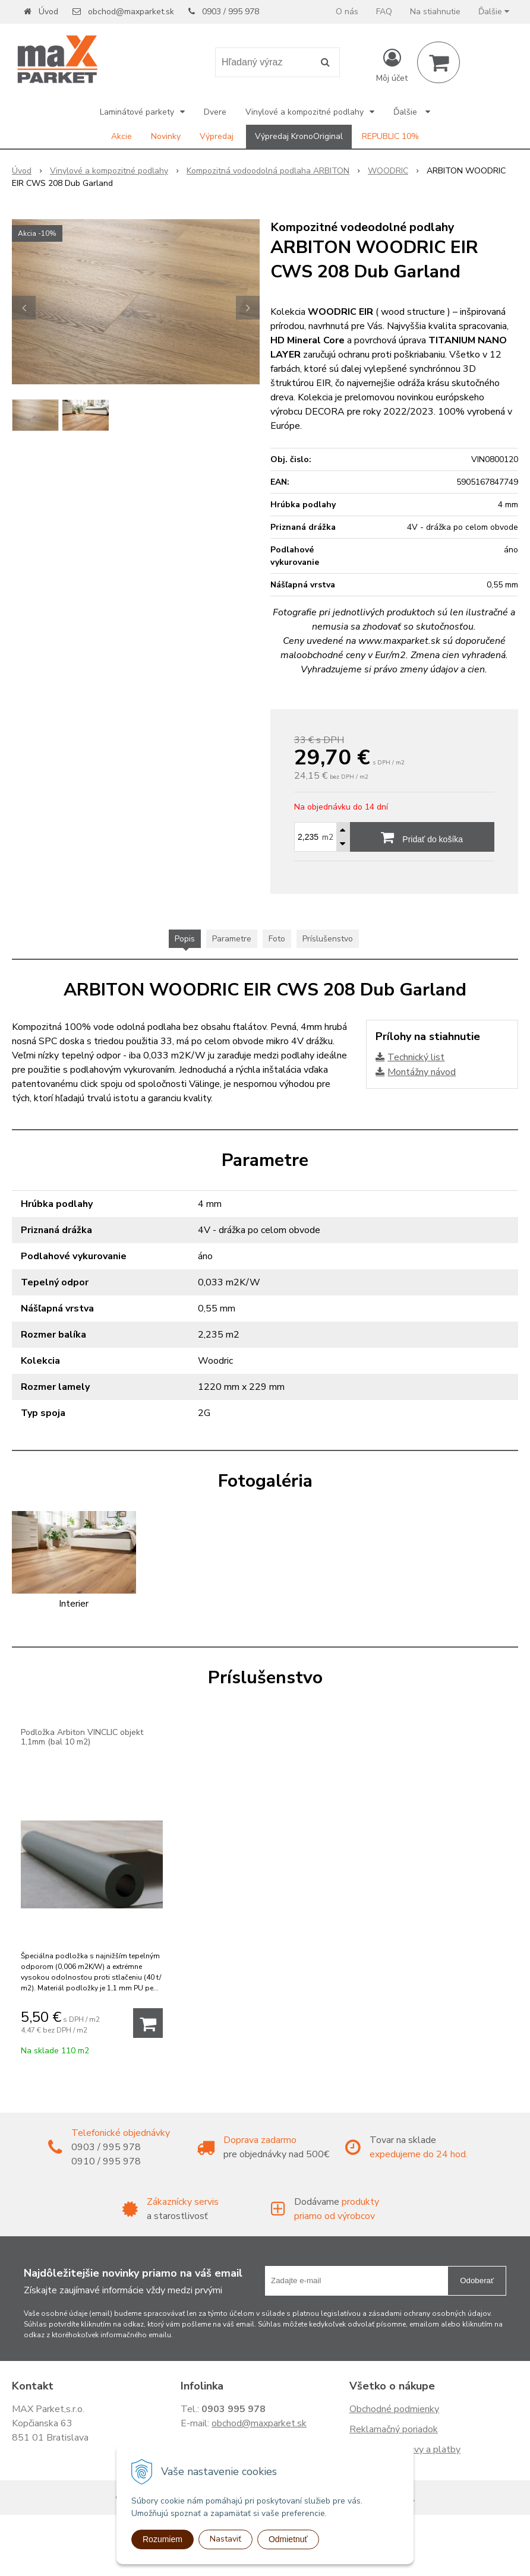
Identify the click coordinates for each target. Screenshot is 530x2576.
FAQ (384, 11)
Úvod (48, 11)
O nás (347, 11)
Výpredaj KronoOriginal (299, 136)
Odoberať (477, 2280)
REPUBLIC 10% (390, 136)
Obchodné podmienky (394, 2409)
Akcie (121, 136)
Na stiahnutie (435, 11)
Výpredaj (217, 136)
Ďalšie (493, 11)
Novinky (166, 136)
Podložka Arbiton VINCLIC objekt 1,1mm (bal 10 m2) (82, 1737)
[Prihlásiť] (392, 64)
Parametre (231, 938)
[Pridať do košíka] (148, 2023)
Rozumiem (162, 2539)
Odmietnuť (288, 2539)
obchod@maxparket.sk (131, 11)
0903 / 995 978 (230, 11)
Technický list (415, 1057)
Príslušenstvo (327, 938)
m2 (327, 837)
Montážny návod (421, 1072)
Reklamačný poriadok (393, 2429)
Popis (185, 938)
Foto (277, 938)
